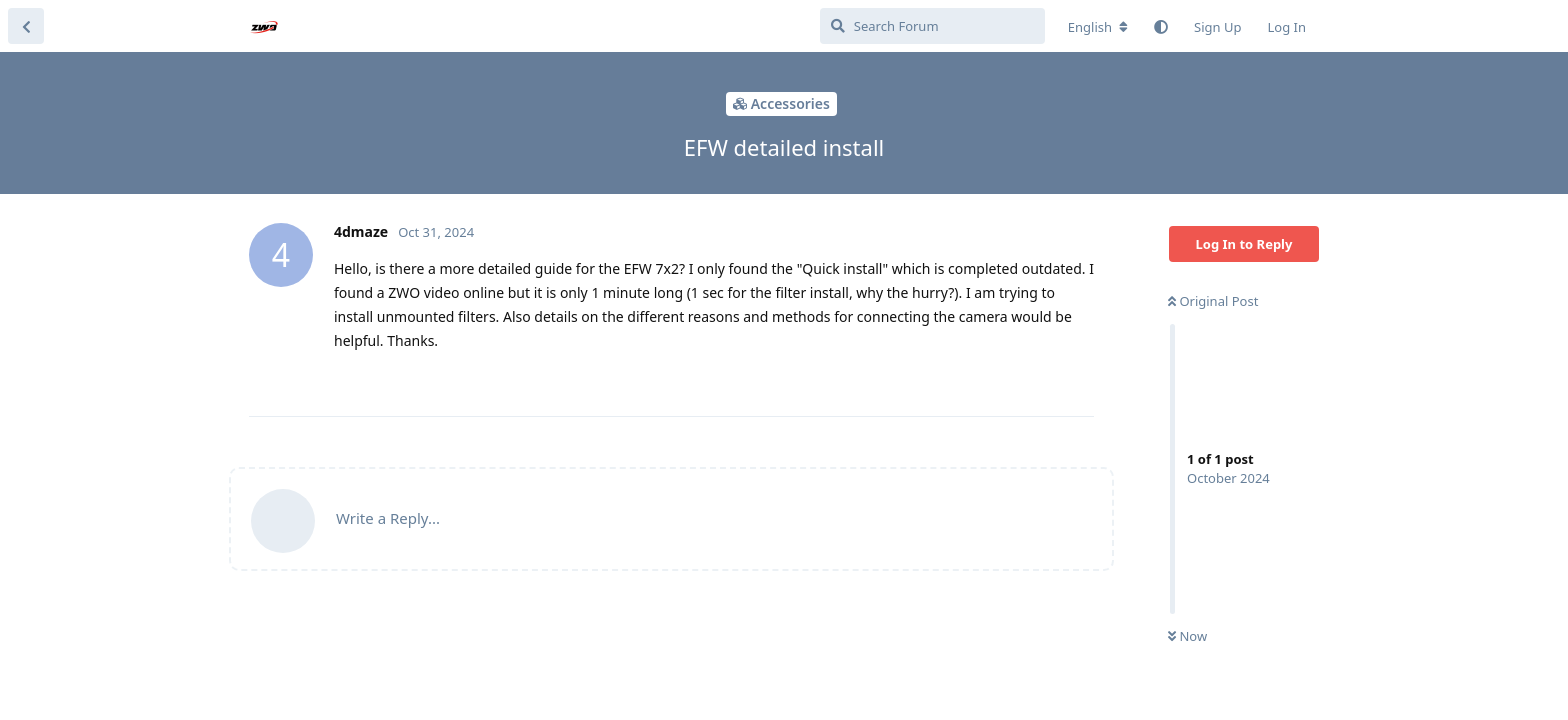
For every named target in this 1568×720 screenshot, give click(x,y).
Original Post (1213, 301)
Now (1187, 636)
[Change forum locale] (1098, 27)
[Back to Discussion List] (26, 26)
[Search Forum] (932, 26)
